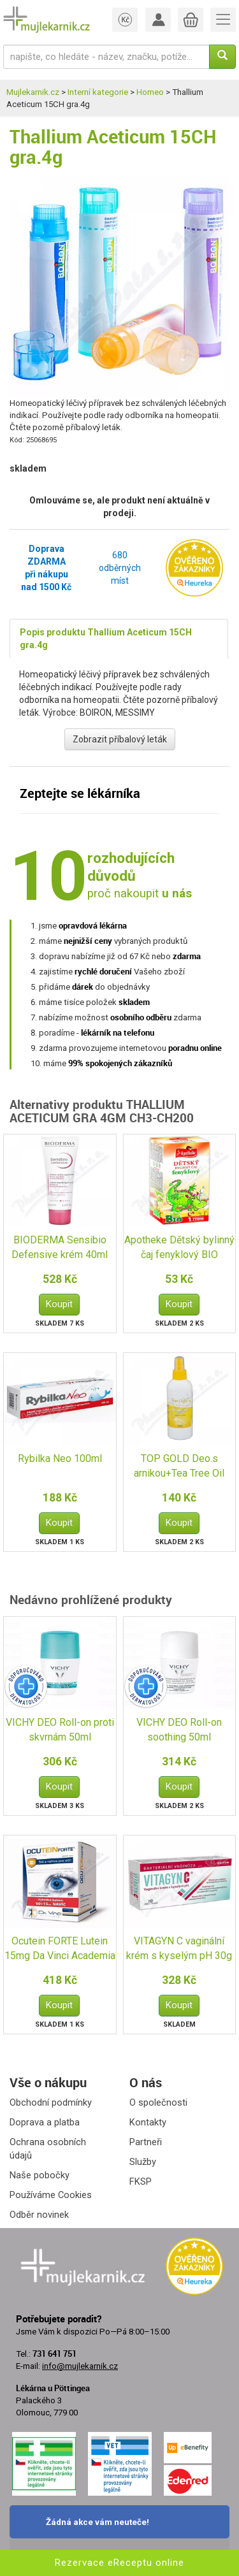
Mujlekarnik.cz (32, 92)
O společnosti (158, 2102)
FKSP (140, 2181)
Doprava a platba (45, 2122)
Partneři (145, 2142)
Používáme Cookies (51, 2195)
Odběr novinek (39, 2214)
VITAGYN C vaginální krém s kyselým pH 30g (179, 1948)
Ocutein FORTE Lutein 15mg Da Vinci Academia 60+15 (59, 1949)
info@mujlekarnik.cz (80, 2366)
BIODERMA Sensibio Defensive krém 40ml (59, 1247)
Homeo (150, 92)
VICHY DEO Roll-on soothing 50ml (179, 1729)
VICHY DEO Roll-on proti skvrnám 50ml (60, 1729)
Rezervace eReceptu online (119, 2562)
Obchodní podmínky (51, 2102)
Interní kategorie (98, 92)
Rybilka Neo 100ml (60, 1458)
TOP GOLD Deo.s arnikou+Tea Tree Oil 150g (179, 1466)
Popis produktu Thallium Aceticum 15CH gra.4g (106, 638)
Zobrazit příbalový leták (120, 739)
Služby (142, 2161)
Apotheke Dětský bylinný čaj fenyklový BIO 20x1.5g (179, 1248)
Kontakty (147, 2122)
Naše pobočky (39, 2175)
